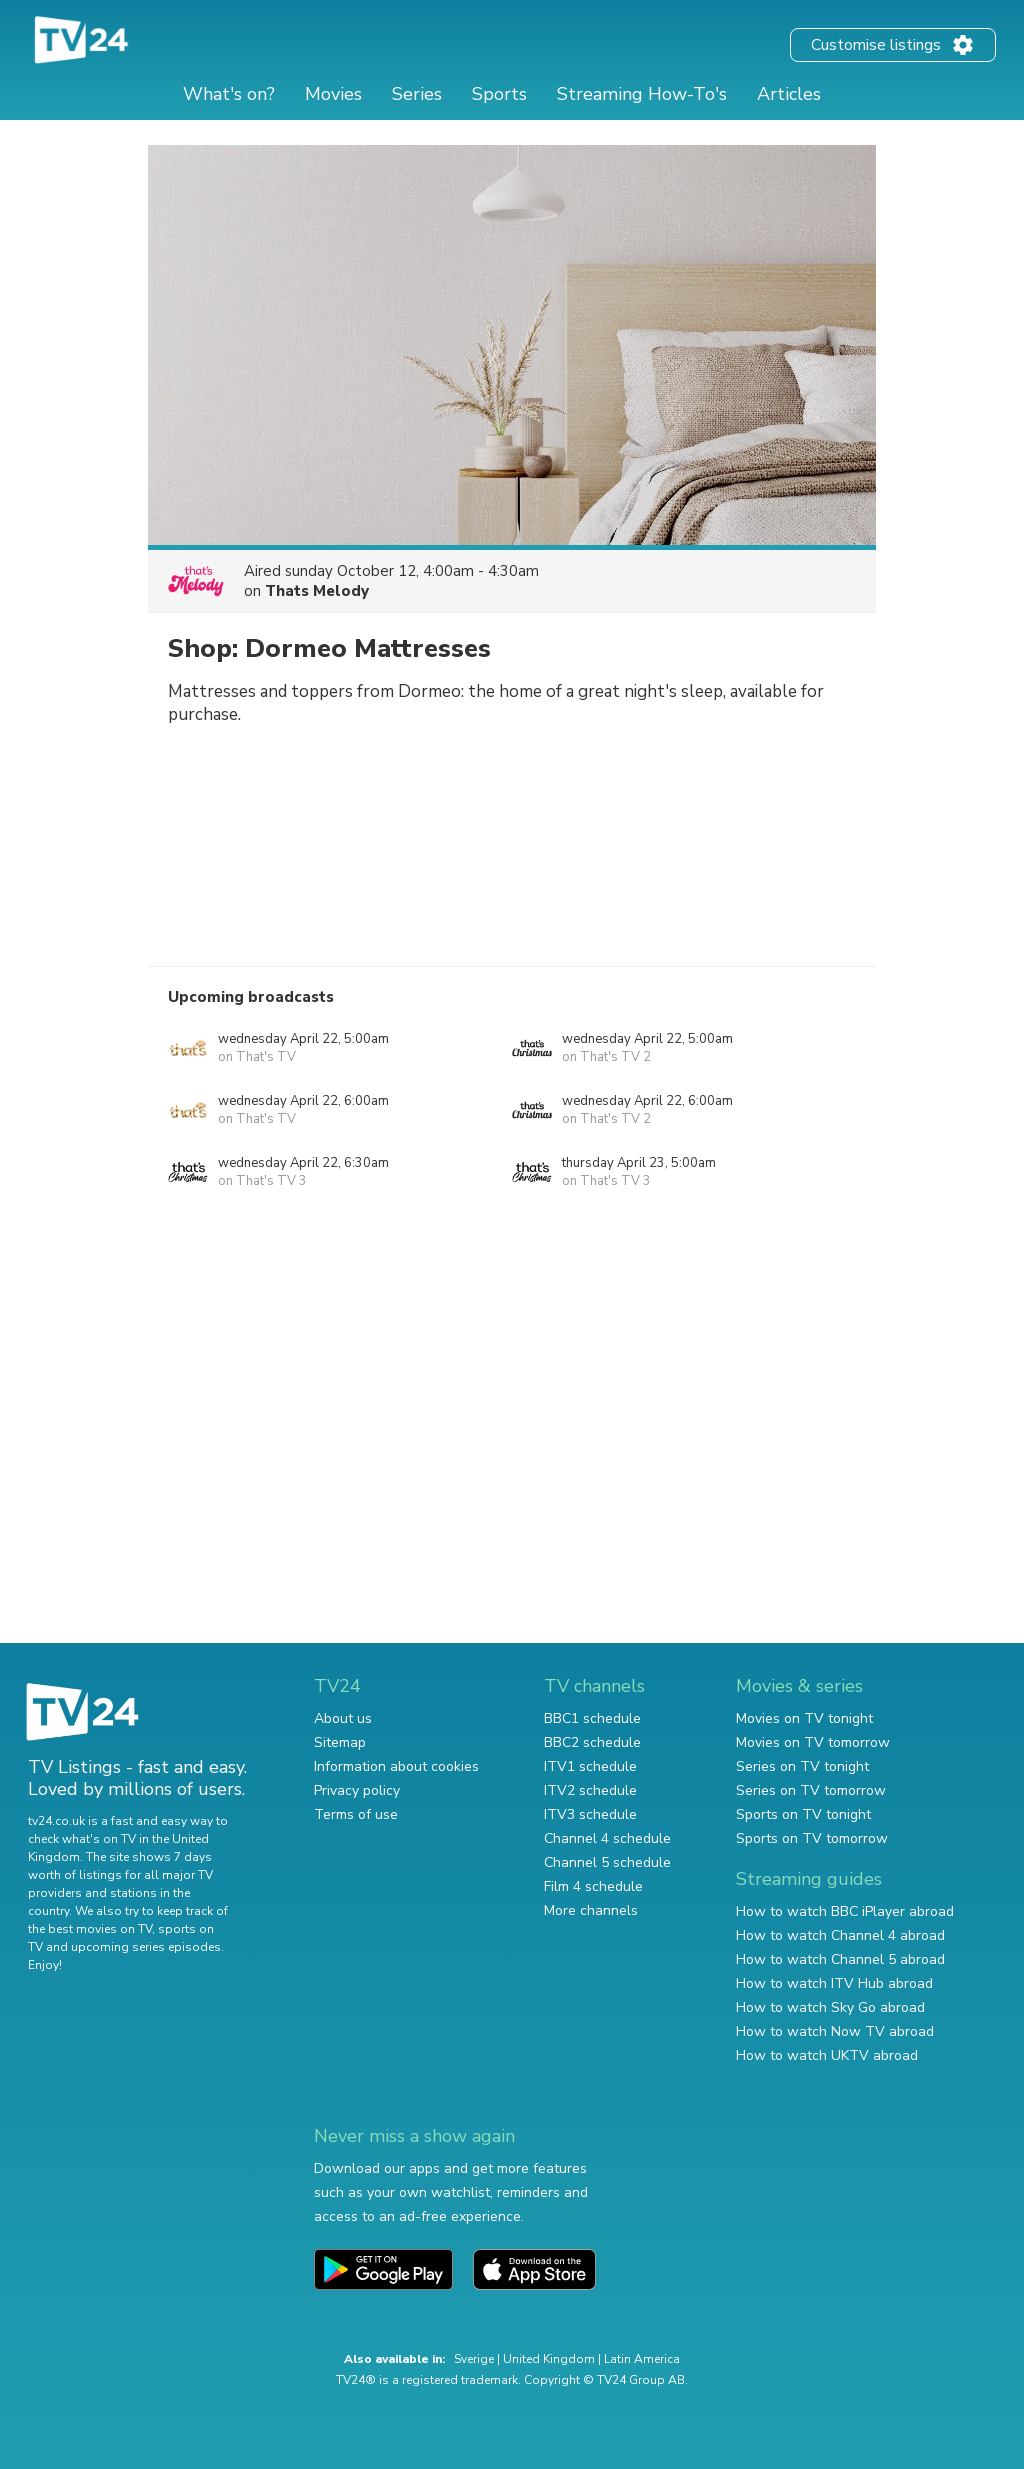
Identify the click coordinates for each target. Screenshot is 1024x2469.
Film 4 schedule (593, 1886)
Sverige (474, 2359)
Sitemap (340, 1742)
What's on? (229, 94)
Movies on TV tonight (804, 1718)
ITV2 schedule (590, 1790)
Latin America (642, 2359)
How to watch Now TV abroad (835, 2031)
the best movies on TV (90, 1929)
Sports (499, 94)
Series (417, 94)
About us (343, 1718)
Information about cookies (396, 1766)
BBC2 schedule (592, 1742)
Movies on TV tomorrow (813, 1742)
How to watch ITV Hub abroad (834, 1983)
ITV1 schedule (590, 1766)
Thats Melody (317, 591)
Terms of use (356, 1814)
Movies (333, 94)
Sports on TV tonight (803, 1814)
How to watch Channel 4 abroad (840, 1935)
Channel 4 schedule (607, 1838)
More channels (591, 1910)
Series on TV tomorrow (811, 1790)
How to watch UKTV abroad (827, 2055)
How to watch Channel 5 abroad (840, 1959)
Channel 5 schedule (607, 1862)
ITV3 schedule (590, 1814)
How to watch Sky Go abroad (830, 2007)
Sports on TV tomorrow (812, 1838)
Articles (789, 94)
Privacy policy (357, 1790)
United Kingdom (549, 2359)
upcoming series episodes (146, 1947)
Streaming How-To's (642, 94)
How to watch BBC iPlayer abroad (845, 1911)
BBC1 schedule (592, 1718)
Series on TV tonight (802, 1766)
